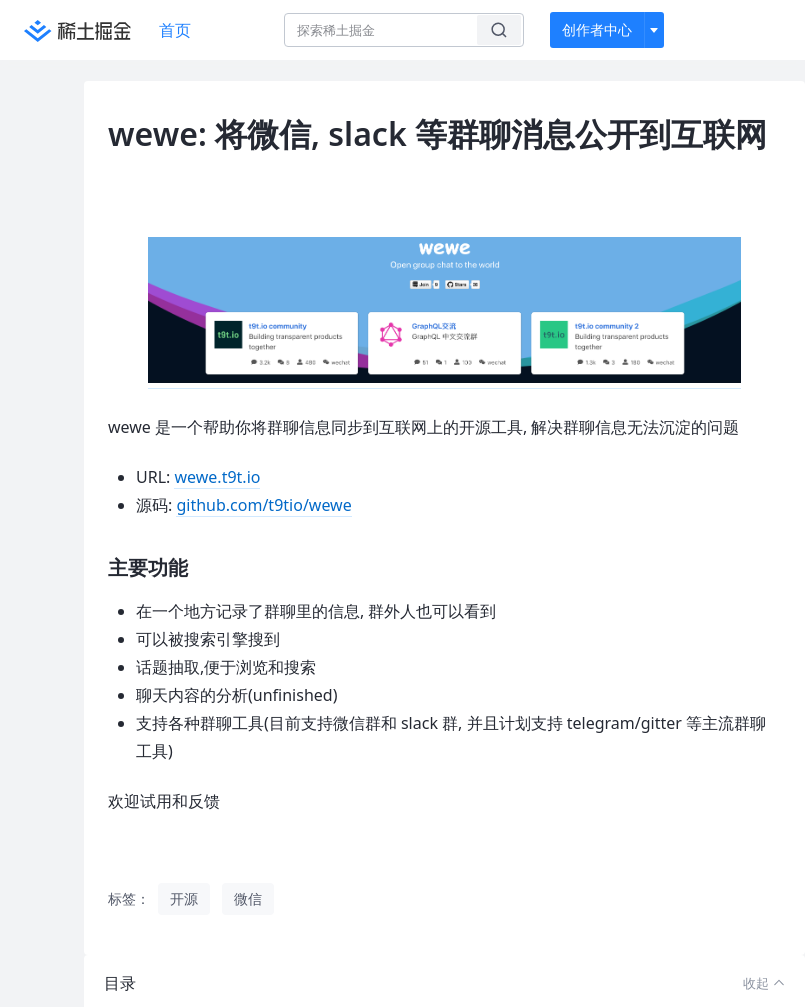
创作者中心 (597, 29)
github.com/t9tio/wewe (263, 505)
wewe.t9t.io (217, 477)
